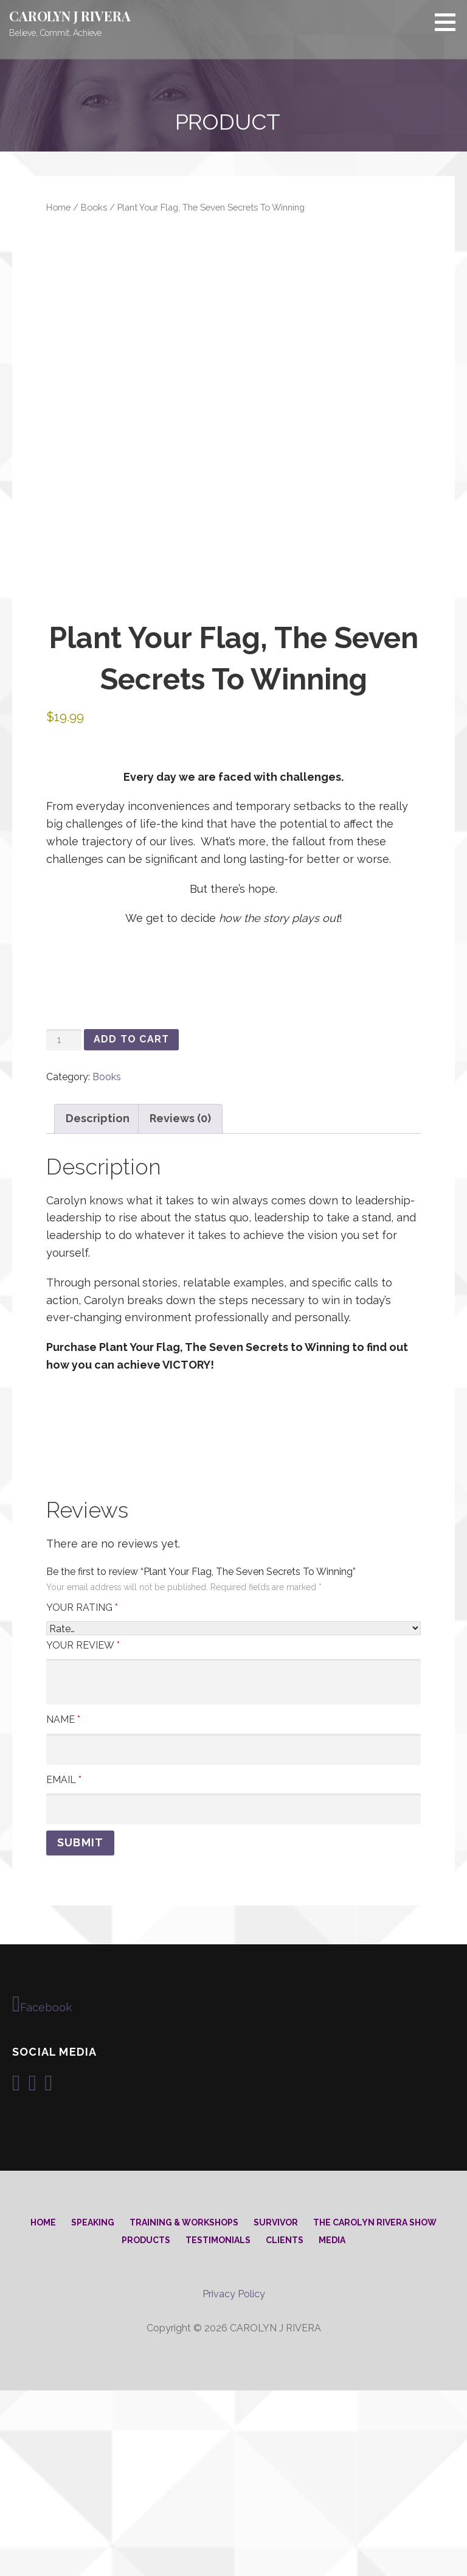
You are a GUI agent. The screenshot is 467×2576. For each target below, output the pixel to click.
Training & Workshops (184, 2408)
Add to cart (131, 1224)
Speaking (92, 2408)
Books (94, 207)
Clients (284, 2426)
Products (146, 2426)
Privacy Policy (233, 2479)
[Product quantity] (63, 1224)
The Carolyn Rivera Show (375, 2408)
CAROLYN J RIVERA (69, 16)
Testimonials (218, 2426)
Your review (83, 1830)
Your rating (82, 1792)
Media (332, 2426)
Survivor (276, 2408)
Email (63, 1965)
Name (63, 1905)
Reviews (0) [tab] (180, 1303)
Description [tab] (98, 1303)
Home (58, 207)
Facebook (42, 2189)
